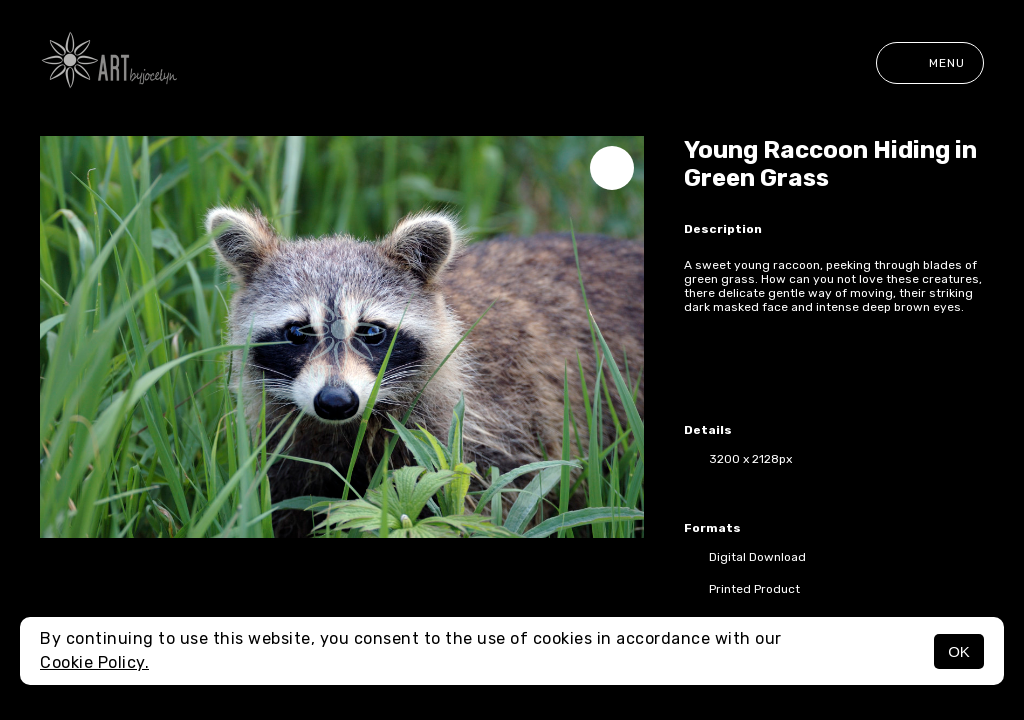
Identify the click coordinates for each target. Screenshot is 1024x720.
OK (959, 651)
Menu (930, 63)
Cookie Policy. (94, 662)
